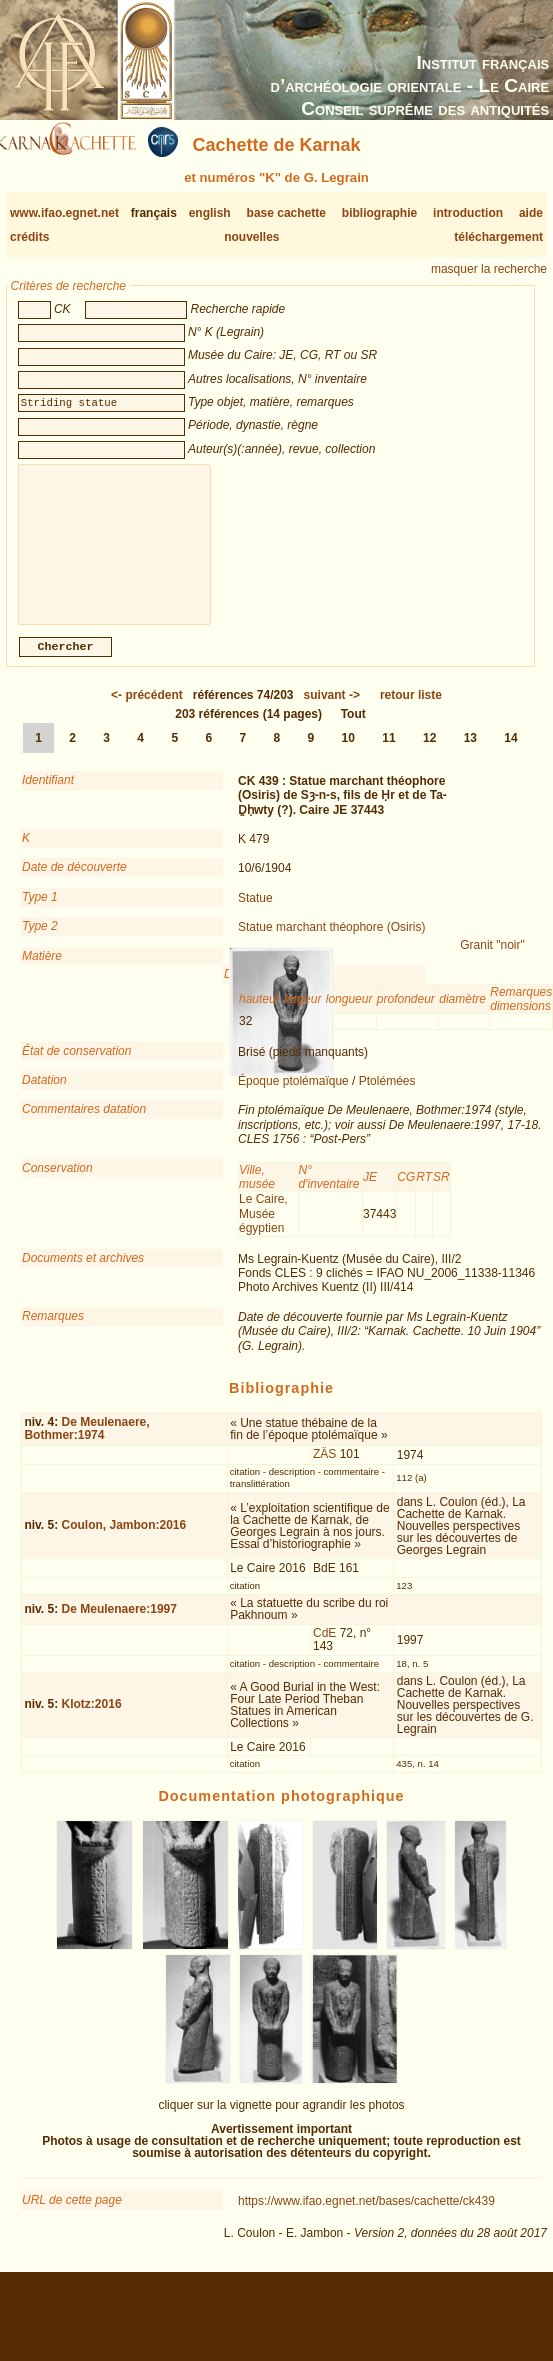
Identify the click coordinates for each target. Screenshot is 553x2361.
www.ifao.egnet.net (64, 213)
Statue (255, 914)
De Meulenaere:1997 (119, 1625)
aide (531, 213)
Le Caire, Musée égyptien (263, 1229)
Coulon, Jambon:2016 (124, 1541)
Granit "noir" (492, 961)
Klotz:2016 (92, 1720)
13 (470, 754)
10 (348, 754)
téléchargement (498, 237)
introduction (468, 213)
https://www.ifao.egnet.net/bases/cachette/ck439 (366, 2217)
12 (429, 754)
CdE (324, 1649)
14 (510, 754)
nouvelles (251, 237)
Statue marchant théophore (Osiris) (331, 943)
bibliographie (379, 213)
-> (332, 711)
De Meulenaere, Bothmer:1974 (86, 1444)
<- (147, 711)
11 (388, 754)
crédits (29, 237)
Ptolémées (387, 1097)
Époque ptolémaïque (293, 1097)
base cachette (286, 213)
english (210, 213)
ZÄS (324, 1470)
